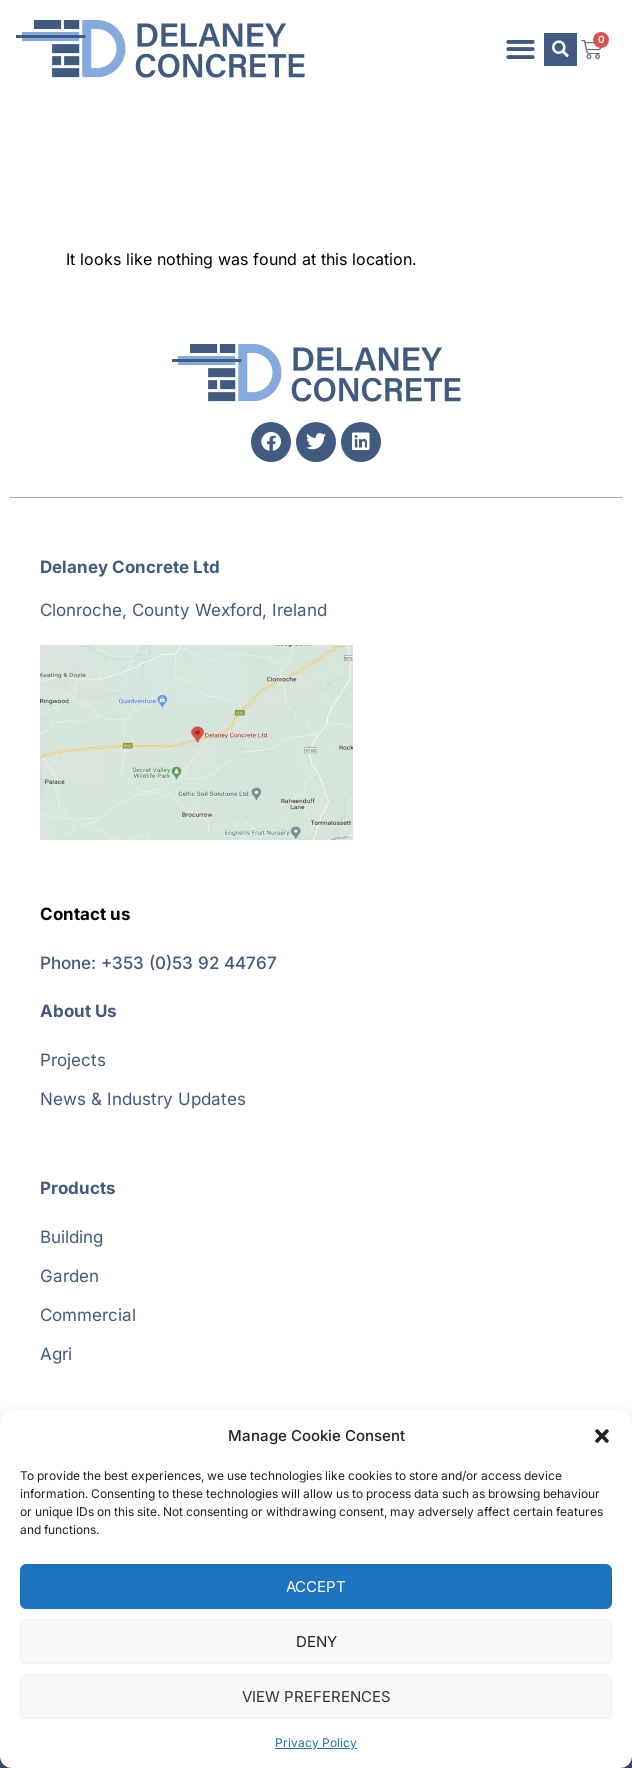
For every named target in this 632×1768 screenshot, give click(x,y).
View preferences (316, 1696)
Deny (316, 1641)
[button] (602, 1436)
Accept (316, 1586)
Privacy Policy (316, 1742)
